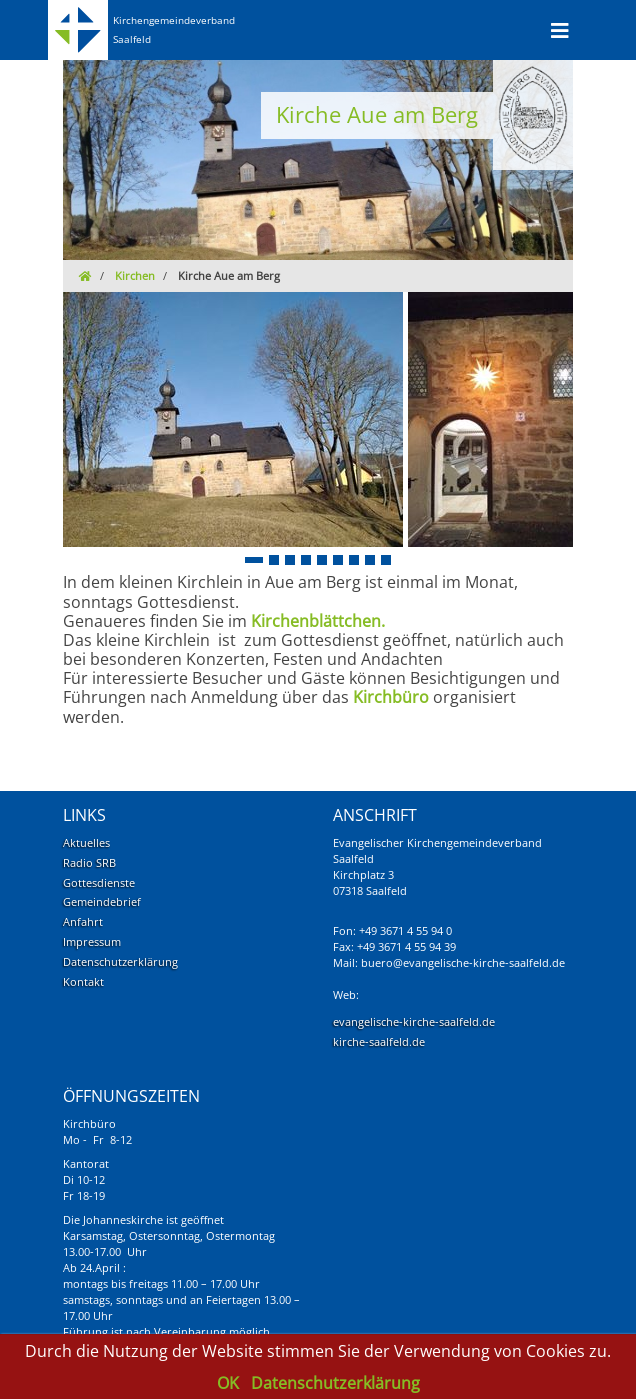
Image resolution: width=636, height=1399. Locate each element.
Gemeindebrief (102, 901)
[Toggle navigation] (560, 30)
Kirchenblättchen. (318, 621)
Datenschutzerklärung (120, 961)
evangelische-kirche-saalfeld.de (414, 1021)
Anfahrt (83, 921)
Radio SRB (89, 862)
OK (230, 1383)
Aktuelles (86, 842)
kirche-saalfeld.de (379, 1041)
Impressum (92, 941)
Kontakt (83, 981)
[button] (254, 560)
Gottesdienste (99, 882)
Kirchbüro (391, 697)
